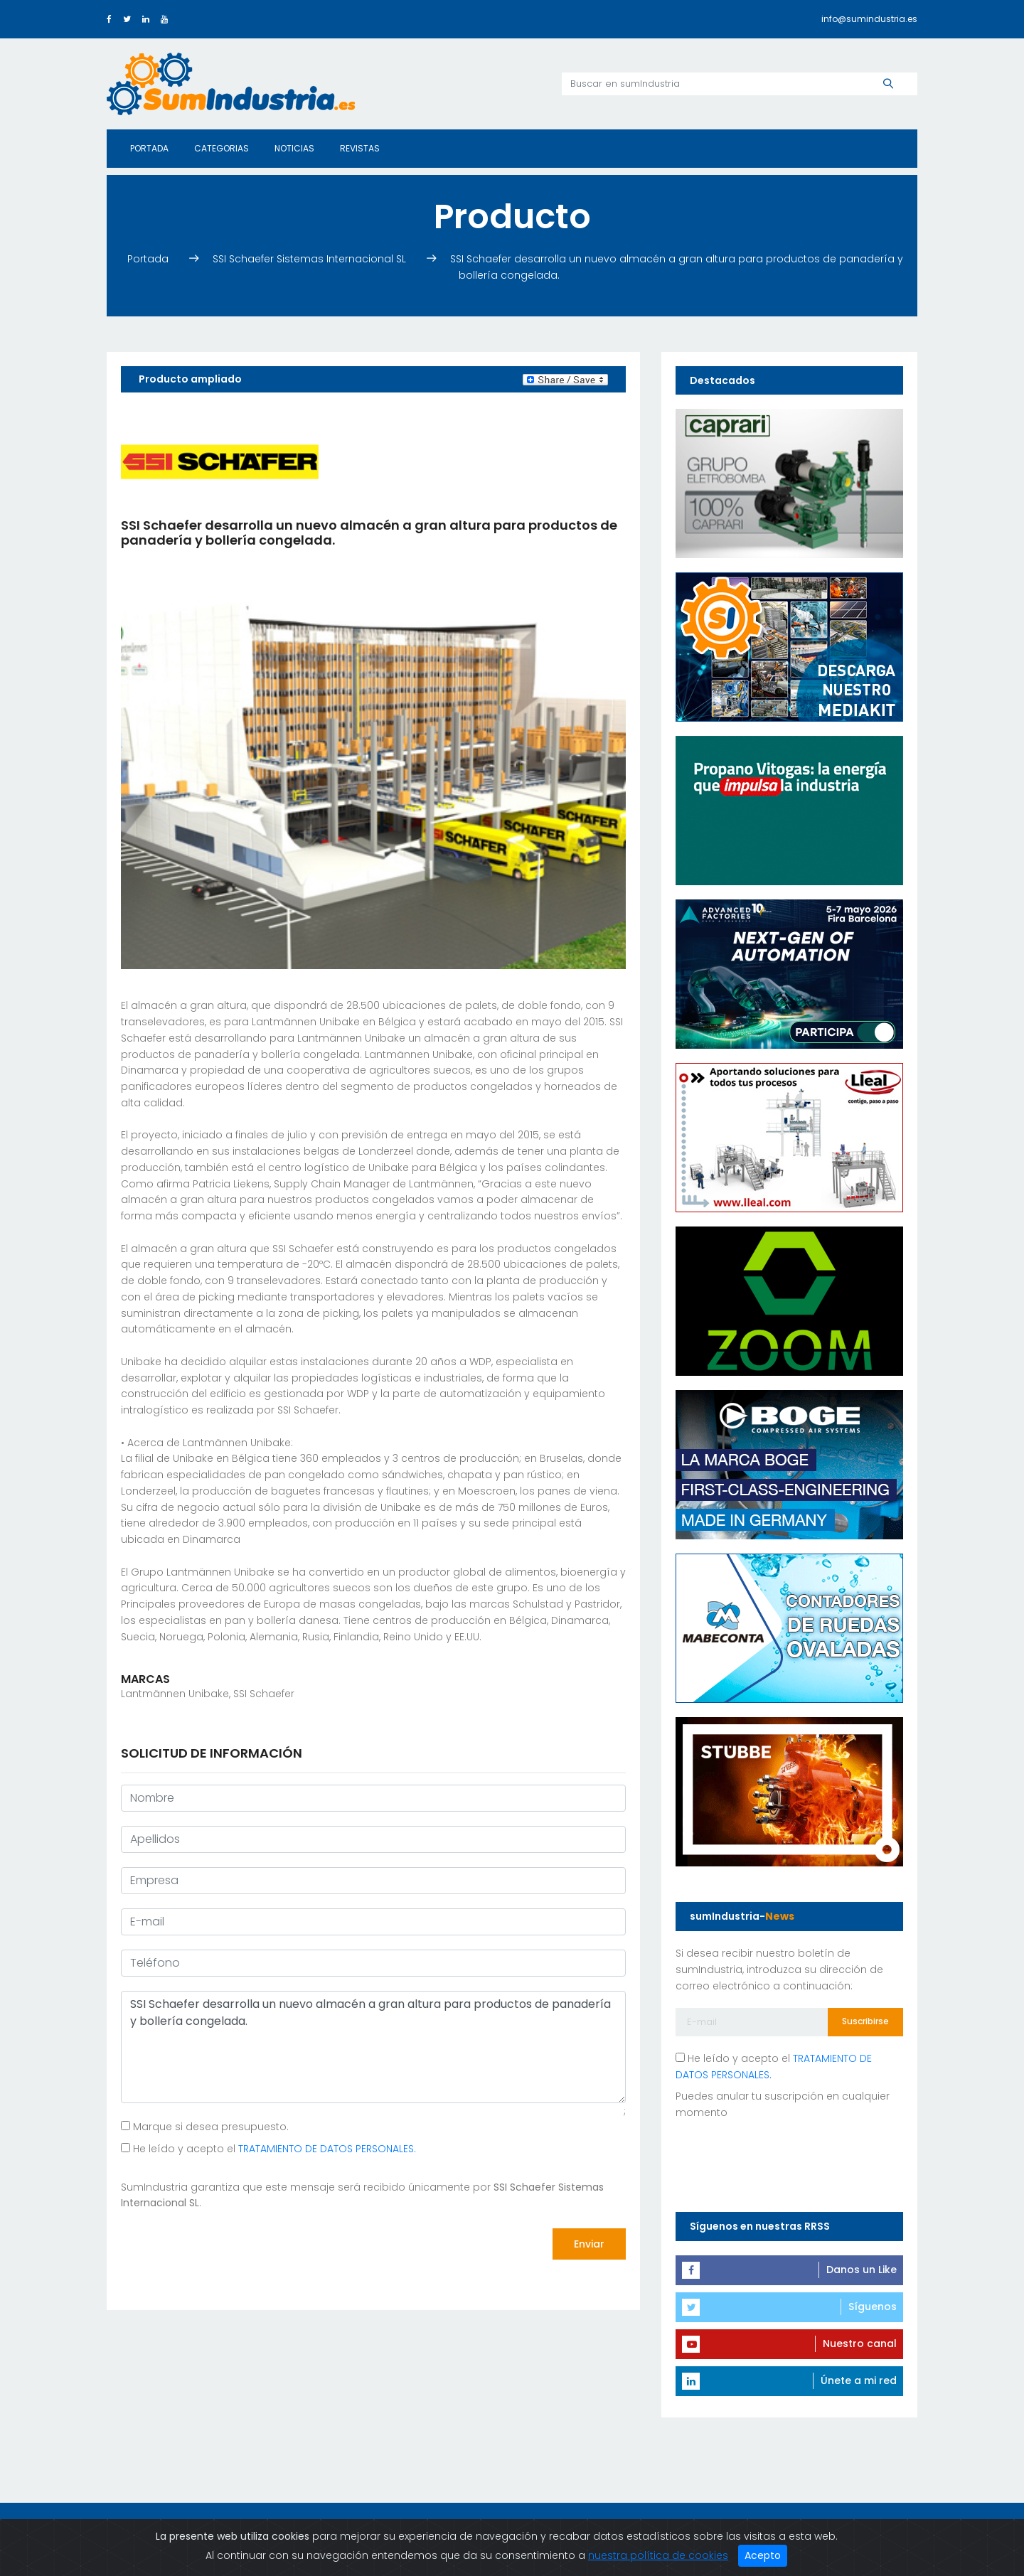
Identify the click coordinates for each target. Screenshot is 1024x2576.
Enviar (589, 2244)
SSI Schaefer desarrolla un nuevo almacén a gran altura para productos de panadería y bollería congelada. (373, 2047)
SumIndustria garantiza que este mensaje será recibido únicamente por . (362, 2195)
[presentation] (229, 2244)
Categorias (221, 148)
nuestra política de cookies (658, 2555)
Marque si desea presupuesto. (205, 2127)
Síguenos (872, 2306)
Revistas (360, 148)
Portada (149, 148)
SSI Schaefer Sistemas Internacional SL (311, 259)
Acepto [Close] (763, 2555)
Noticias (294, 148)
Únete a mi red (859, 2380)
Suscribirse (865, 2021)
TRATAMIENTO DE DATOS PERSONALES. (327, 2149)
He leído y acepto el (268, 2149)
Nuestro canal (860, 2343)
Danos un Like (861, 2269)
